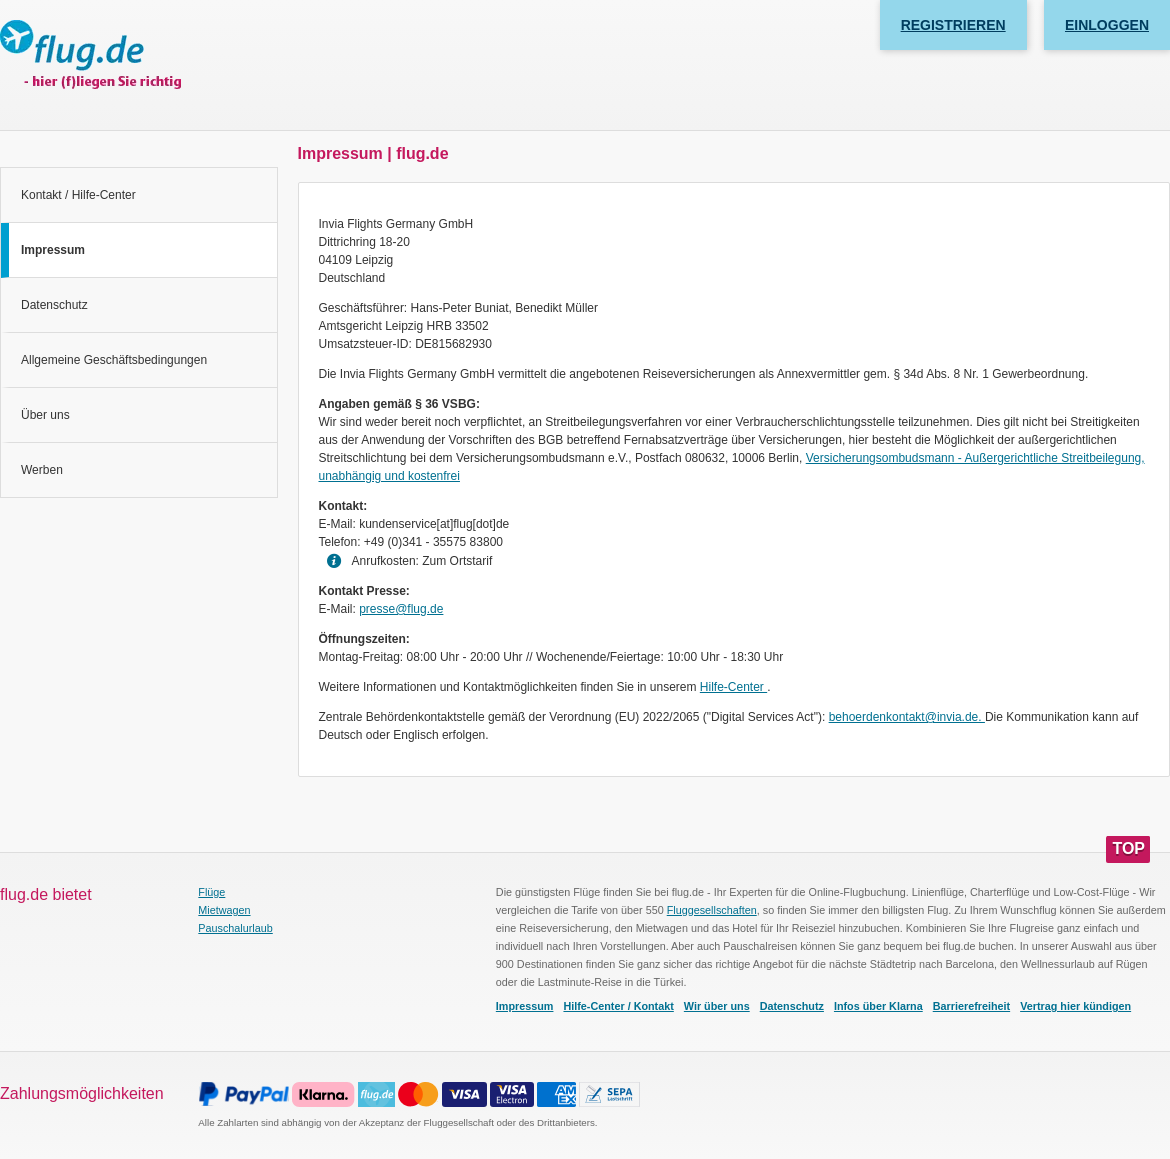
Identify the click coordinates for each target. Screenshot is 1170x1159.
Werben (42, 470)
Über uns (45, 415)
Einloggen (1107, 25)
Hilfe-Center (733, 687)
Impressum (525, 1006)
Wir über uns (717, 1006)
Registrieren (953, 25)
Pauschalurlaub (235, 928)
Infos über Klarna (878, 1006)
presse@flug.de (401, 609)
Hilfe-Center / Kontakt (618, 1006)
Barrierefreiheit (971, 1006)
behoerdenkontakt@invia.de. (907, 717)
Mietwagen (224, 910)
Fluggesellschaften (712, 910)
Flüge (211, 892)
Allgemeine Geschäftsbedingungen (114, 360)
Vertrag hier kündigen (1075, 1006)
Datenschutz (54, 305)
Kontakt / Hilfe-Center (78, 195)
